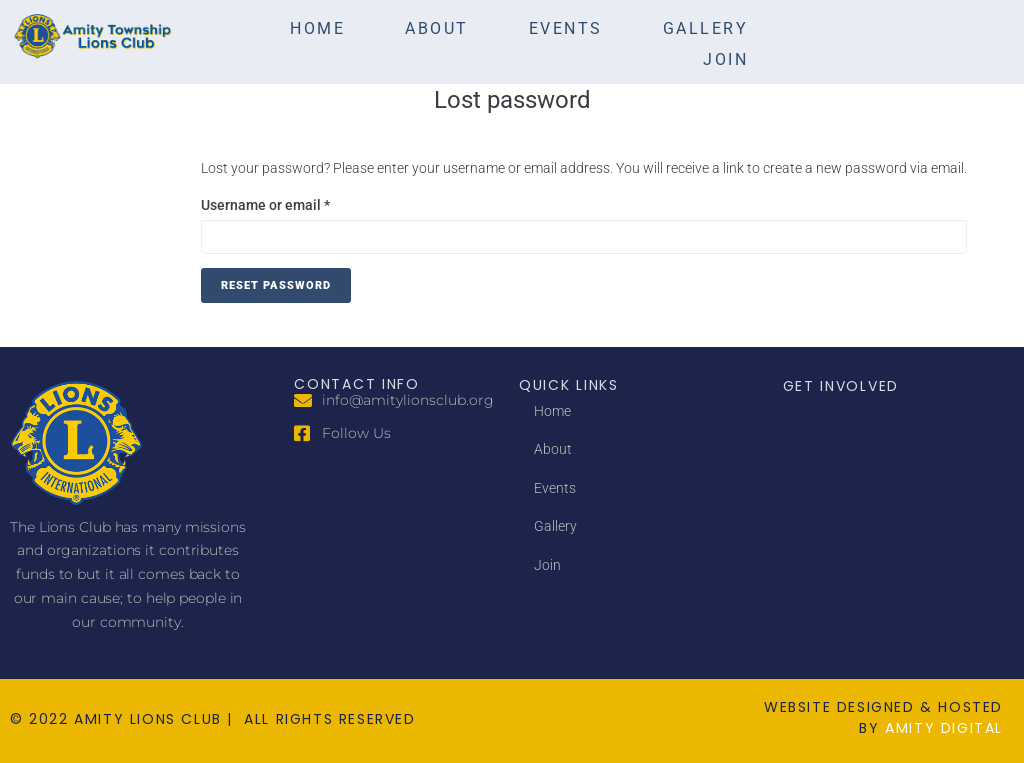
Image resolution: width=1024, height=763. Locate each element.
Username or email (294, 203)
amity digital (944, 728)
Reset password (276, 285)
